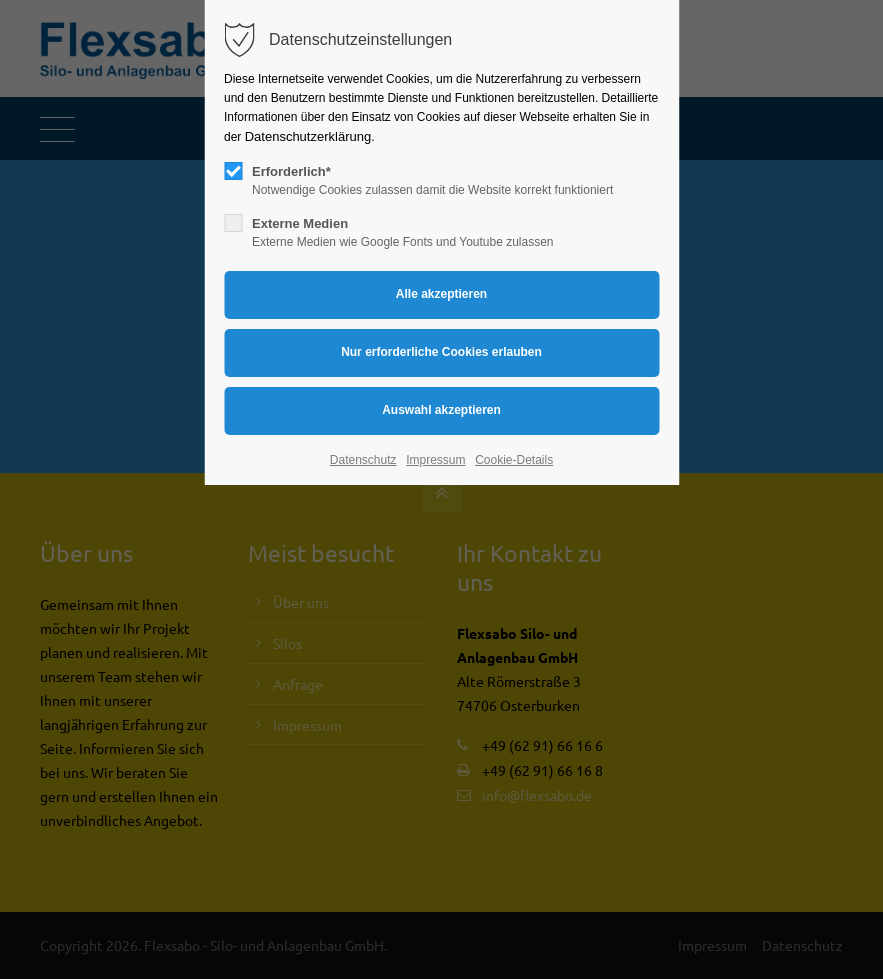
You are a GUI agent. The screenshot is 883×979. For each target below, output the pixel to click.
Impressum (435, 460)
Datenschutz (363, 460)
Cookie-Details (514, 460)
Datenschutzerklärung (308, 136)
